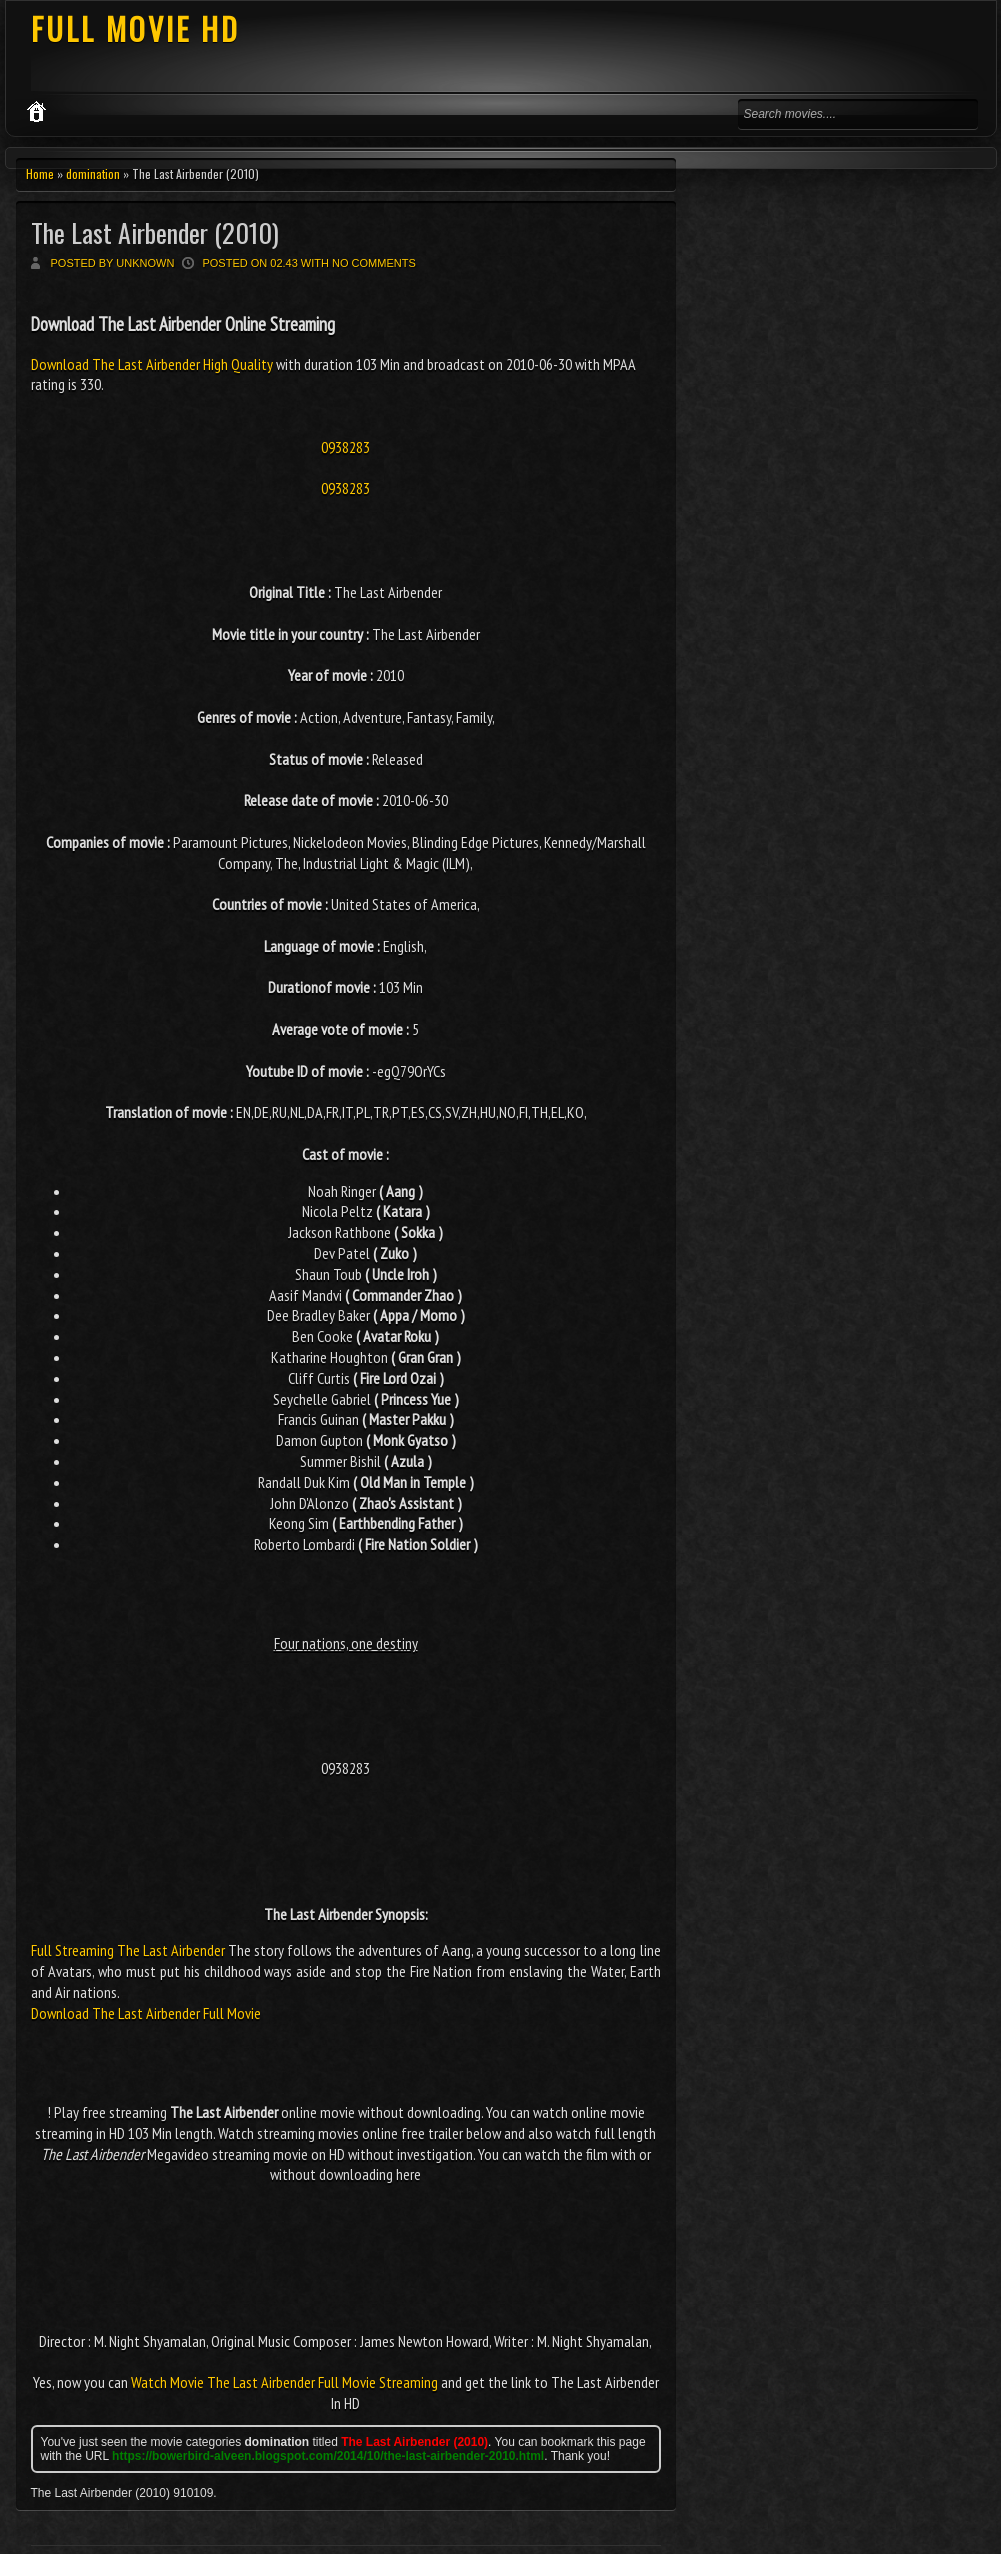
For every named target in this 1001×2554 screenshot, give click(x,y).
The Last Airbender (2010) (155, 232)
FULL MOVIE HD (135, 28)
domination (93, 173)
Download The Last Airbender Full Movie (146, 2013)
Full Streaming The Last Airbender (128, 1950)
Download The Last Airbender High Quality (153, 364)
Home (40, 173)
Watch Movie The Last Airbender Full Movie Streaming (284, 2382)
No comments (374, 263)
